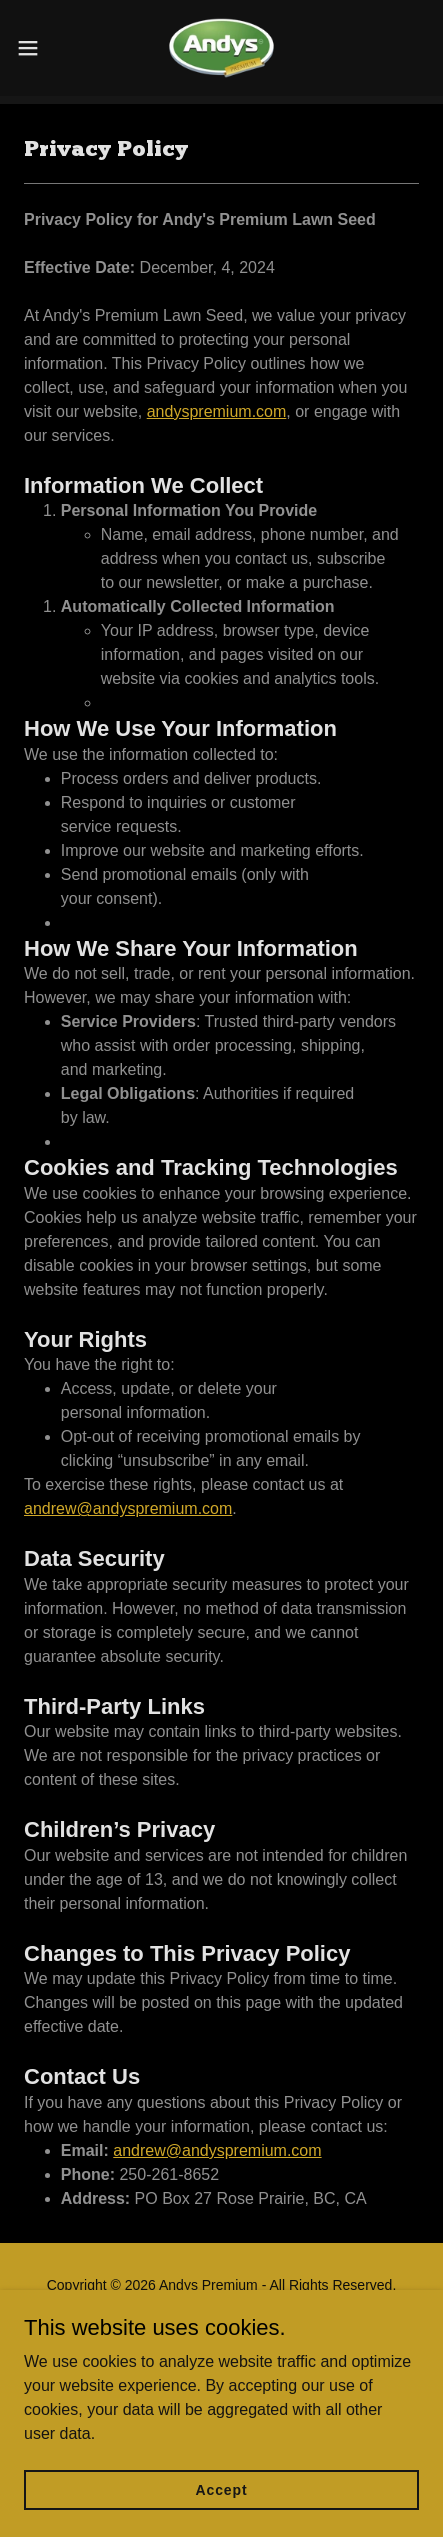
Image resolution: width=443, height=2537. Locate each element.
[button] (40, 48)
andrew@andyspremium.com (128, 1508)
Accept (222, 2517)
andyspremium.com (217, 411)
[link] (221, 48)
